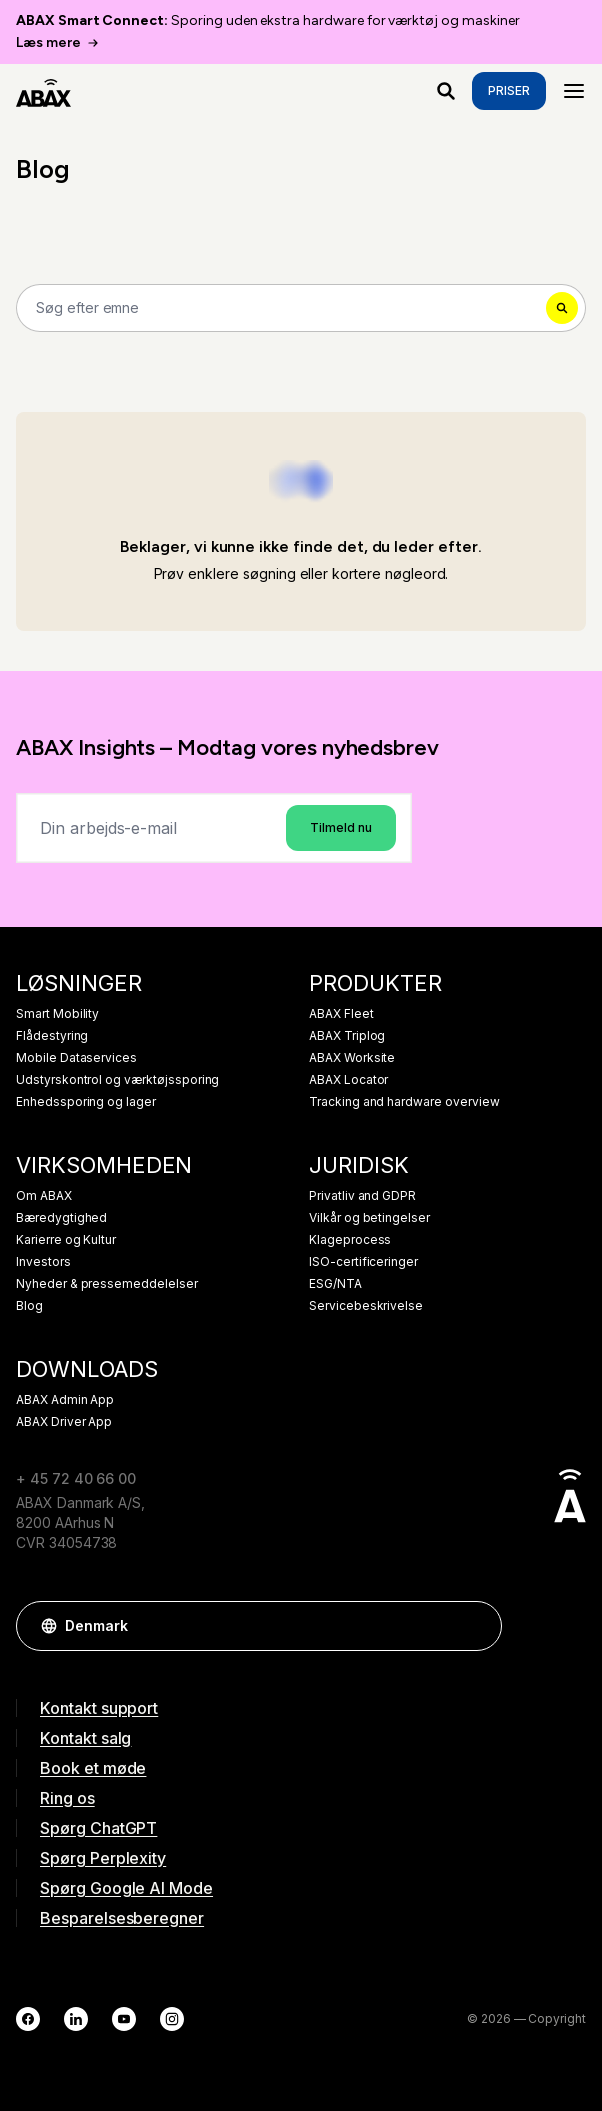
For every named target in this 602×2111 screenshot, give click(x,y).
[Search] (301, 308)
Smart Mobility (57, 1014)
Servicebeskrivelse (366, 1306)
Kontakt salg (85, 1738)
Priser (509, 90)
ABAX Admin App (65, 1400)
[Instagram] (172, 2019)
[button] (477, 1626)
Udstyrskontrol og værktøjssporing (117, 1080)
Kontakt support (99, 1708)
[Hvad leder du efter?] (446, 91)
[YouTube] (124, 2019)
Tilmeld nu (341, 827)
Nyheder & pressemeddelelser (107, 1284)
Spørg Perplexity (103, 1858)
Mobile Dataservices (76, 1058)
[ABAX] (43, 91)
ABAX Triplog (347, 1036)
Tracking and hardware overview (404, 1102)
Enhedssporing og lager (86, 1102)
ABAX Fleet (341, 1014)
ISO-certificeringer (363, 1262)
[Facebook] (28, 2019)
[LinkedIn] (76, 2019)
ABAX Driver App (64, 1422)
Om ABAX (44, 1196)
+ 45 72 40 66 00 (76, 1478)
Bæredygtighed (61, 1218)
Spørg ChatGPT (98, 1828)
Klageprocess (350, 1240)
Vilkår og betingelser (369, 1218)
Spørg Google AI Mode (126, 1888)
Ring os (67, 1798)
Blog (29, 1306)
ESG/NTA (335, 1284)
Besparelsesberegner (122, 1918)
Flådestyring (52, 1036)
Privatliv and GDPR (362, 1196)
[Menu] (574, 91)
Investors (43, 1262)
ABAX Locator (348, 1080)
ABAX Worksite (352, 1058)
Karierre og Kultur (66, 1240)
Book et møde (93, 1768)
